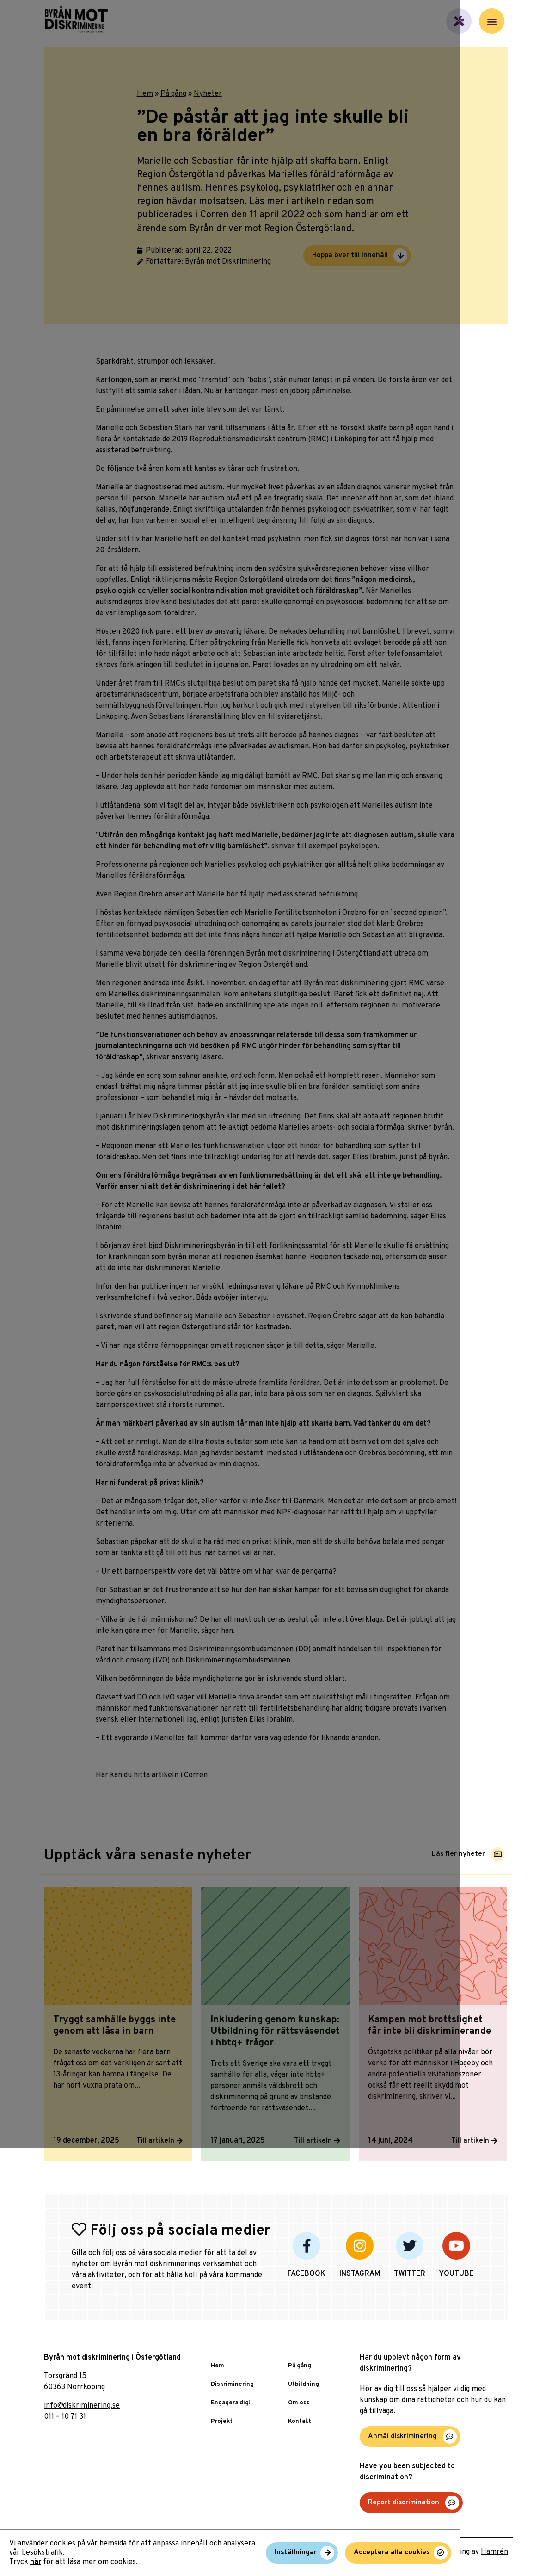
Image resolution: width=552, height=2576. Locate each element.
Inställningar (388, 2556)
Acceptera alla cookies (483, 2556)
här (35, 2560)
